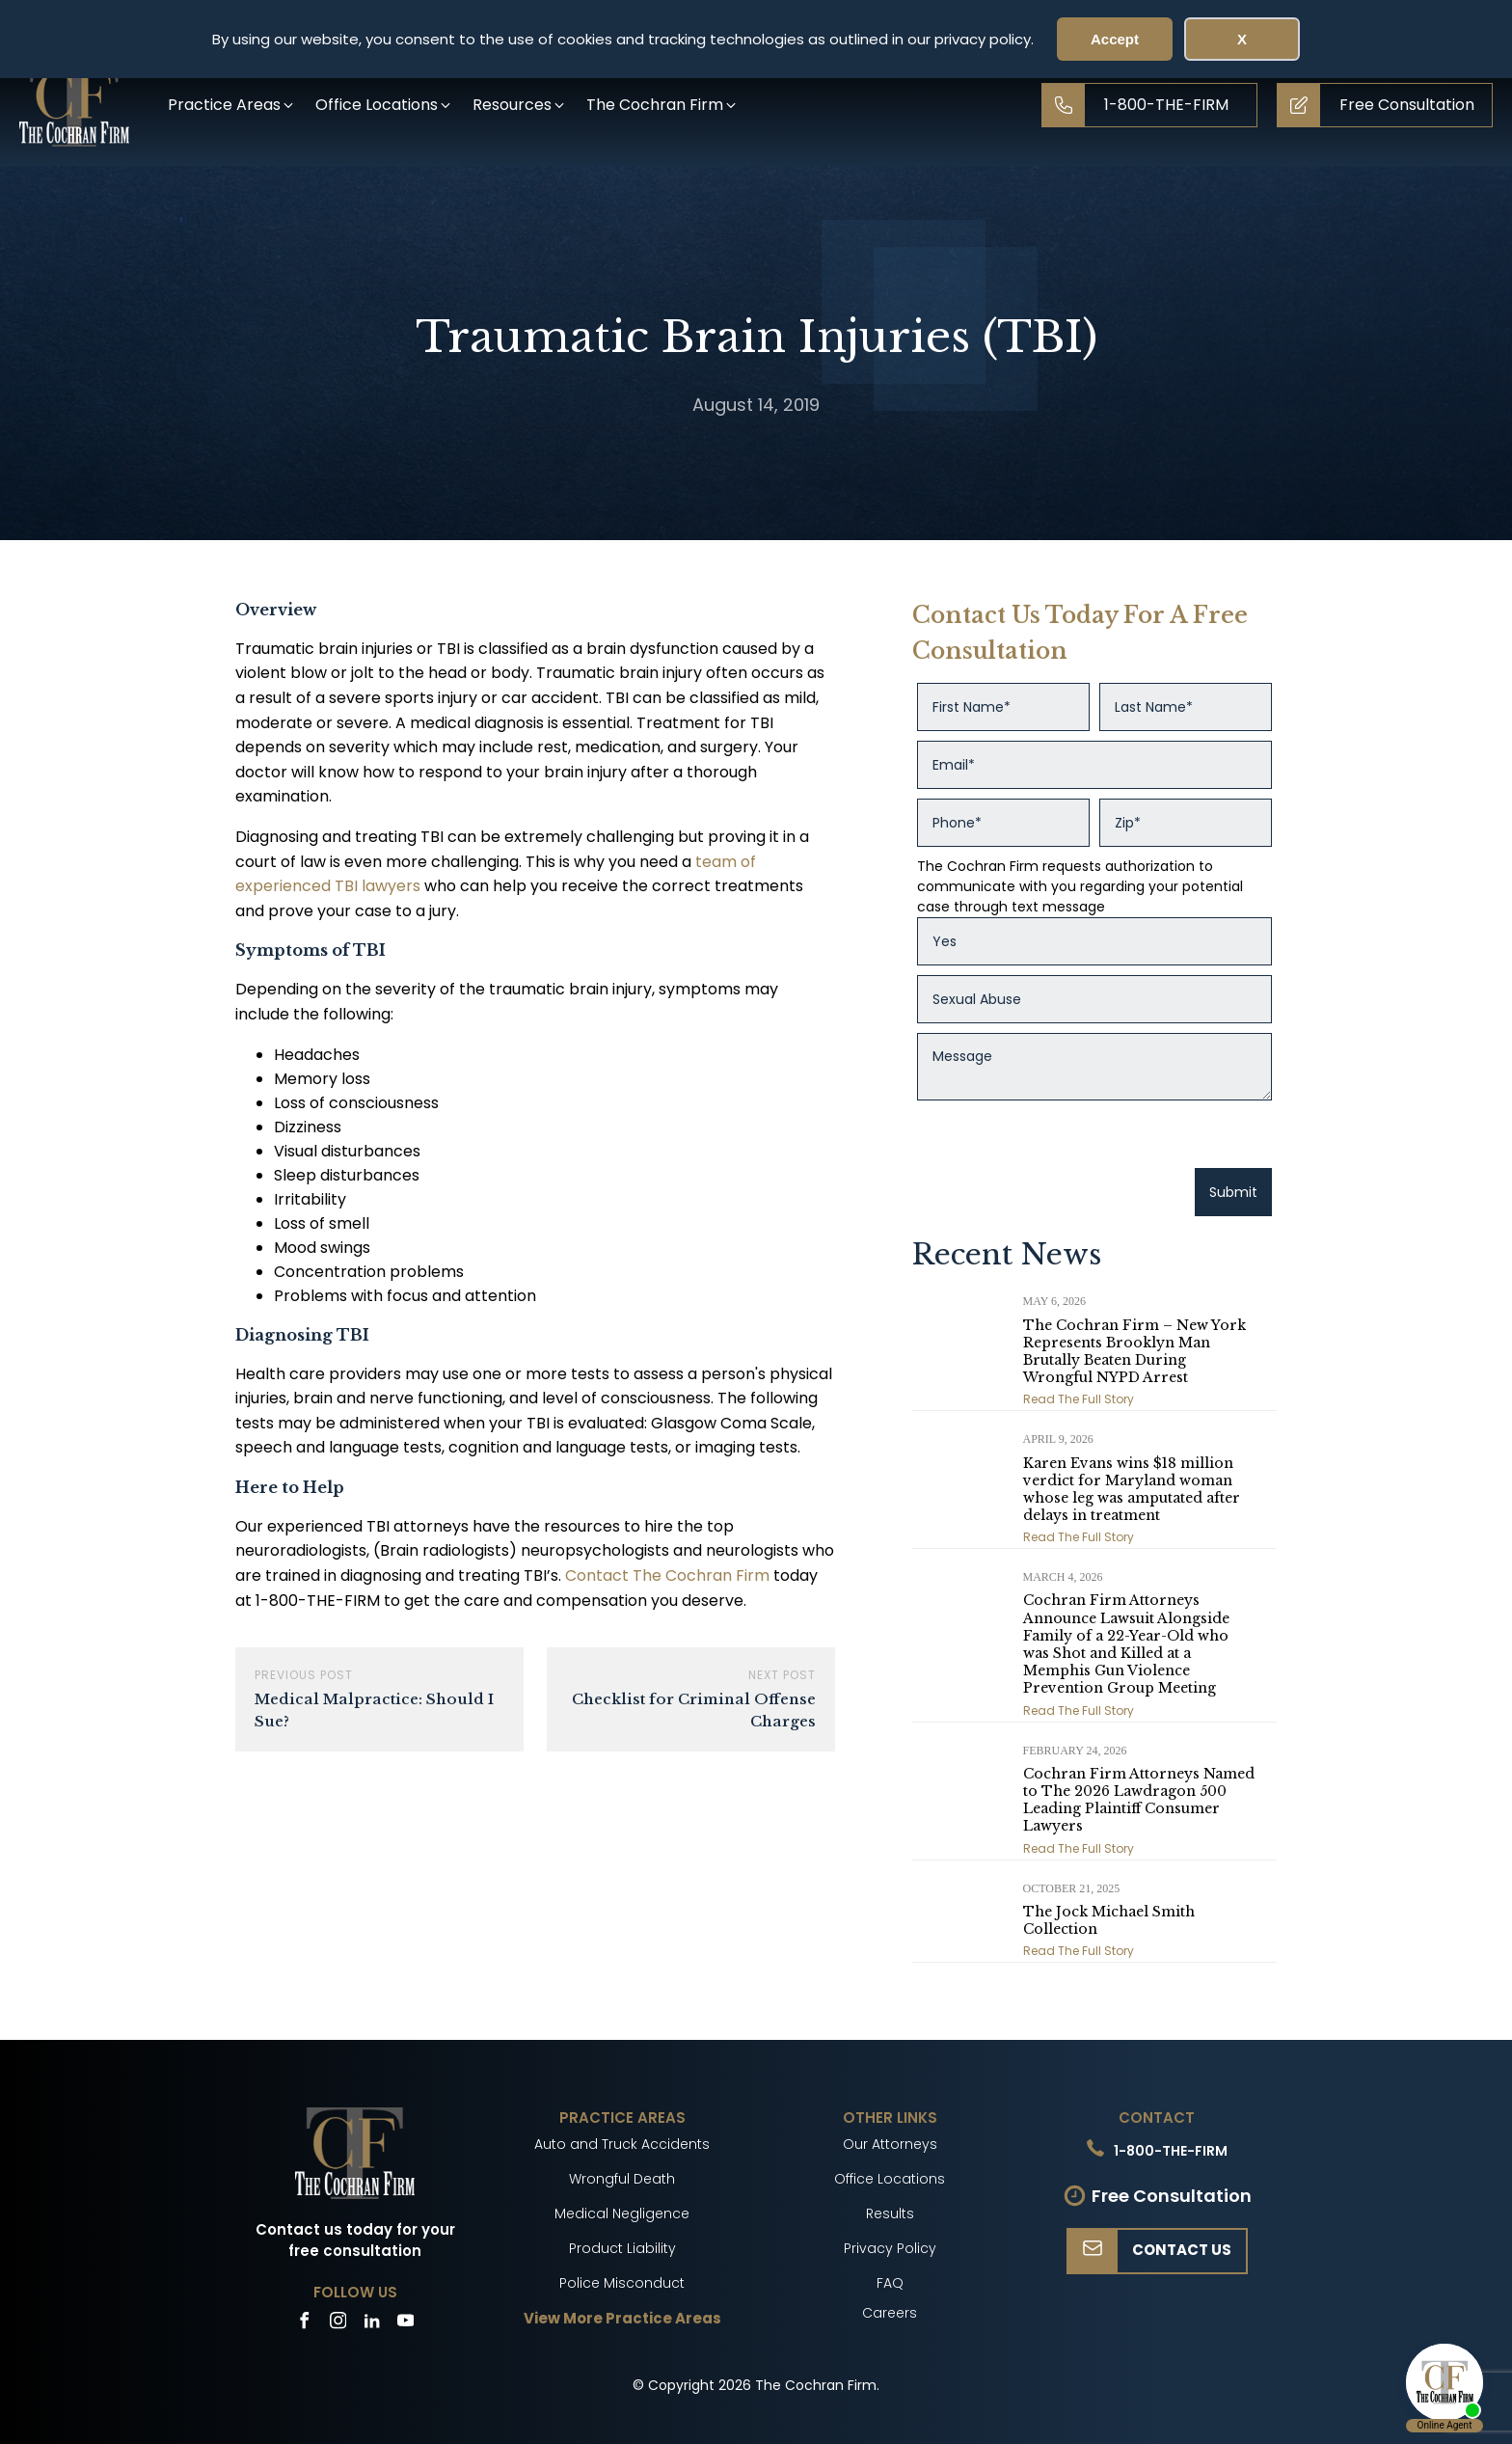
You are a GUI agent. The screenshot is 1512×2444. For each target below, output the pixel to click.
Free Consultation (1172, 2196)
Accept (1115, 39)
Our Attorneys (890, 2144)
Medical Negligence (621, 2213)
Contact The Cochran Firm (667, 1575)
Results (890, 2213)
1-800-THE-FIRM (1171, 2150)
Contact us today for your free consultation (355, 2240)
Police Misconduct (622, 2283)
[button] (232, 105)
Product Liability (622, 2248)
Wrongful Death (622, 2178)
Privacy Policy (890, 2248)
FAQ (890, 2283)
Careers (889, 2312)
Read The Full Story (1078, 1399)
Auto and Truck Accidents (622, 2144)
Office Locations (889, 2178)
